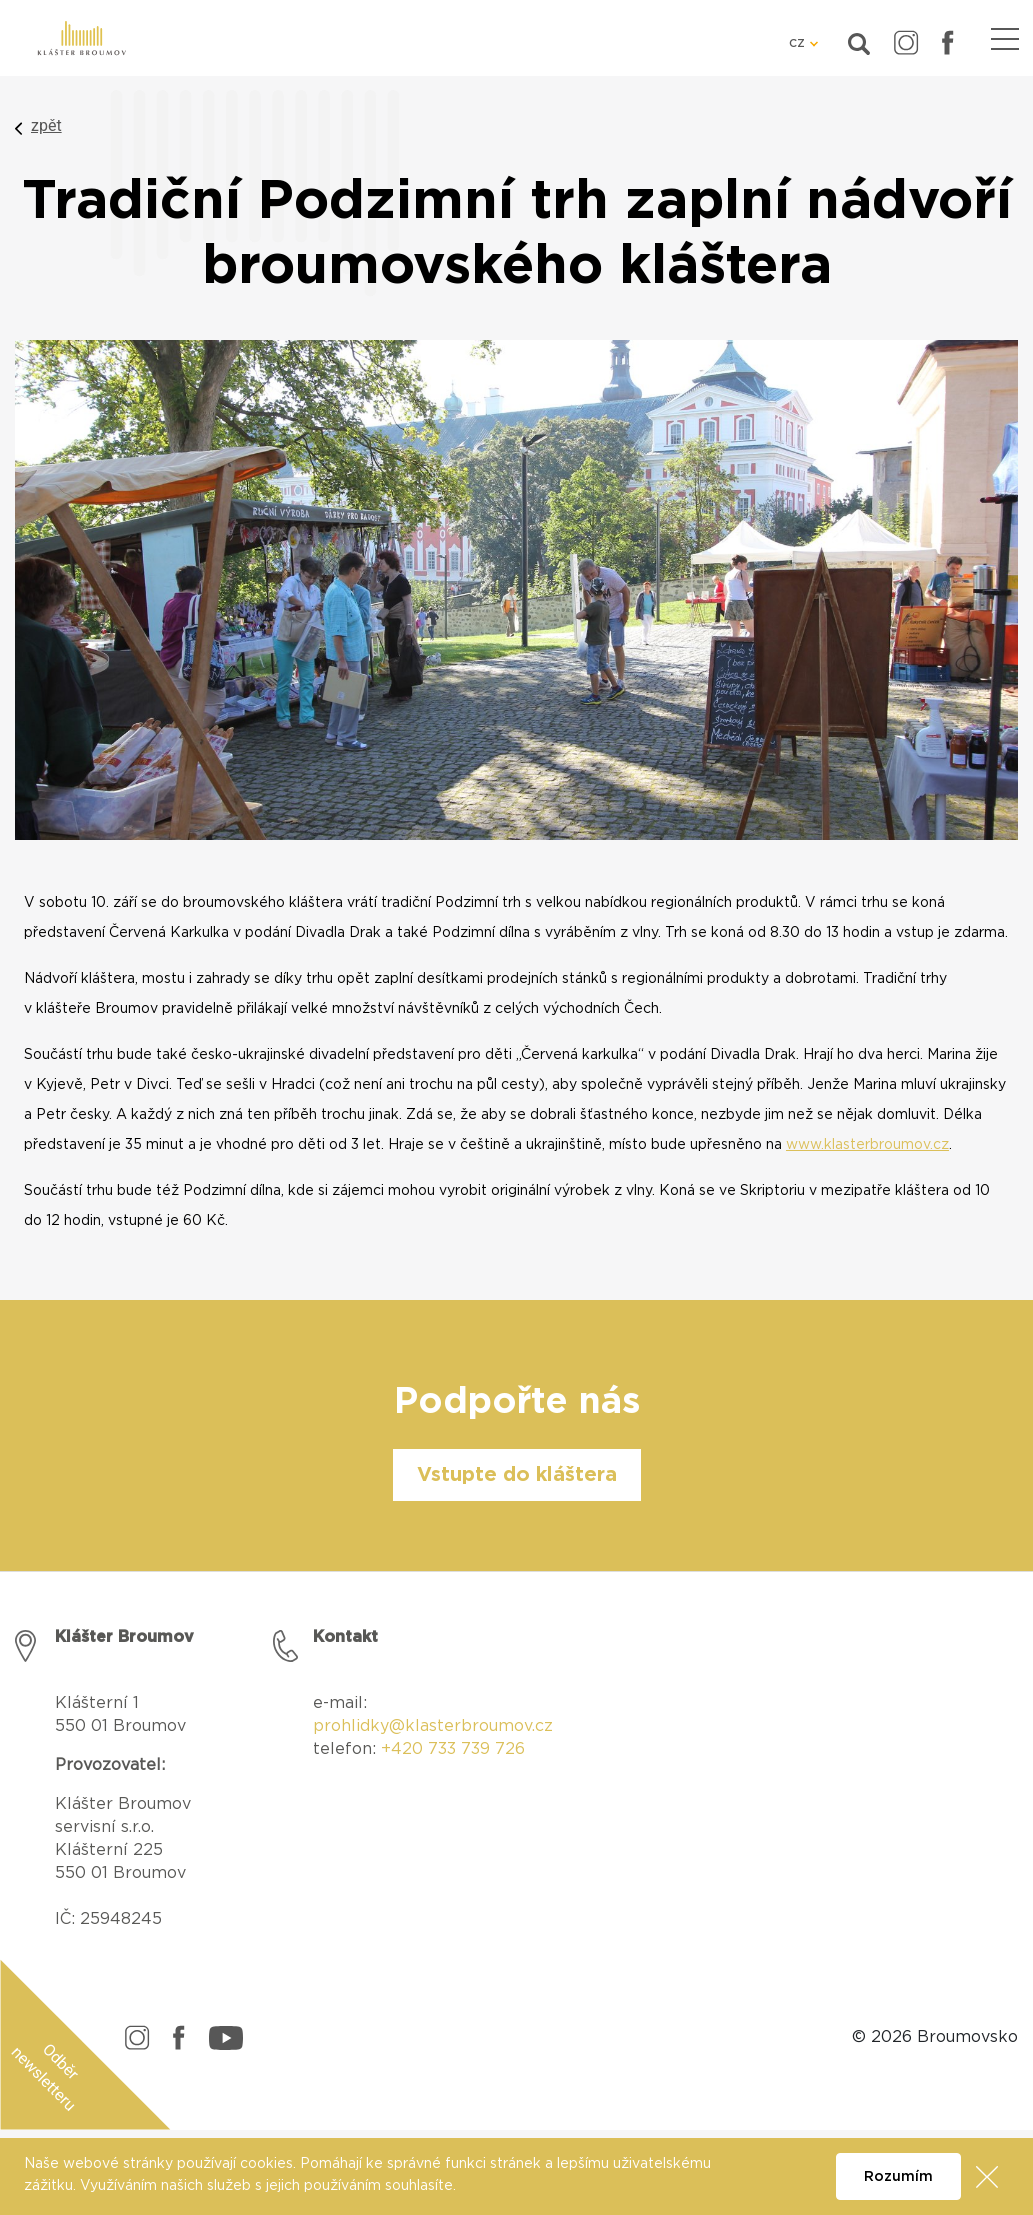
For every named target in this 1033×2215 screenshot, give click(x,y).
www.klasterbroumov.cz (867, 1145)
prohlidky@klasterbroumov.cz (433, 1726)
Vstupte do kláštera (517, 1475)
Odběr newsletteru (45, 2077)
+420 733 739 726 (453, 1749)
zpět (46, 125)
